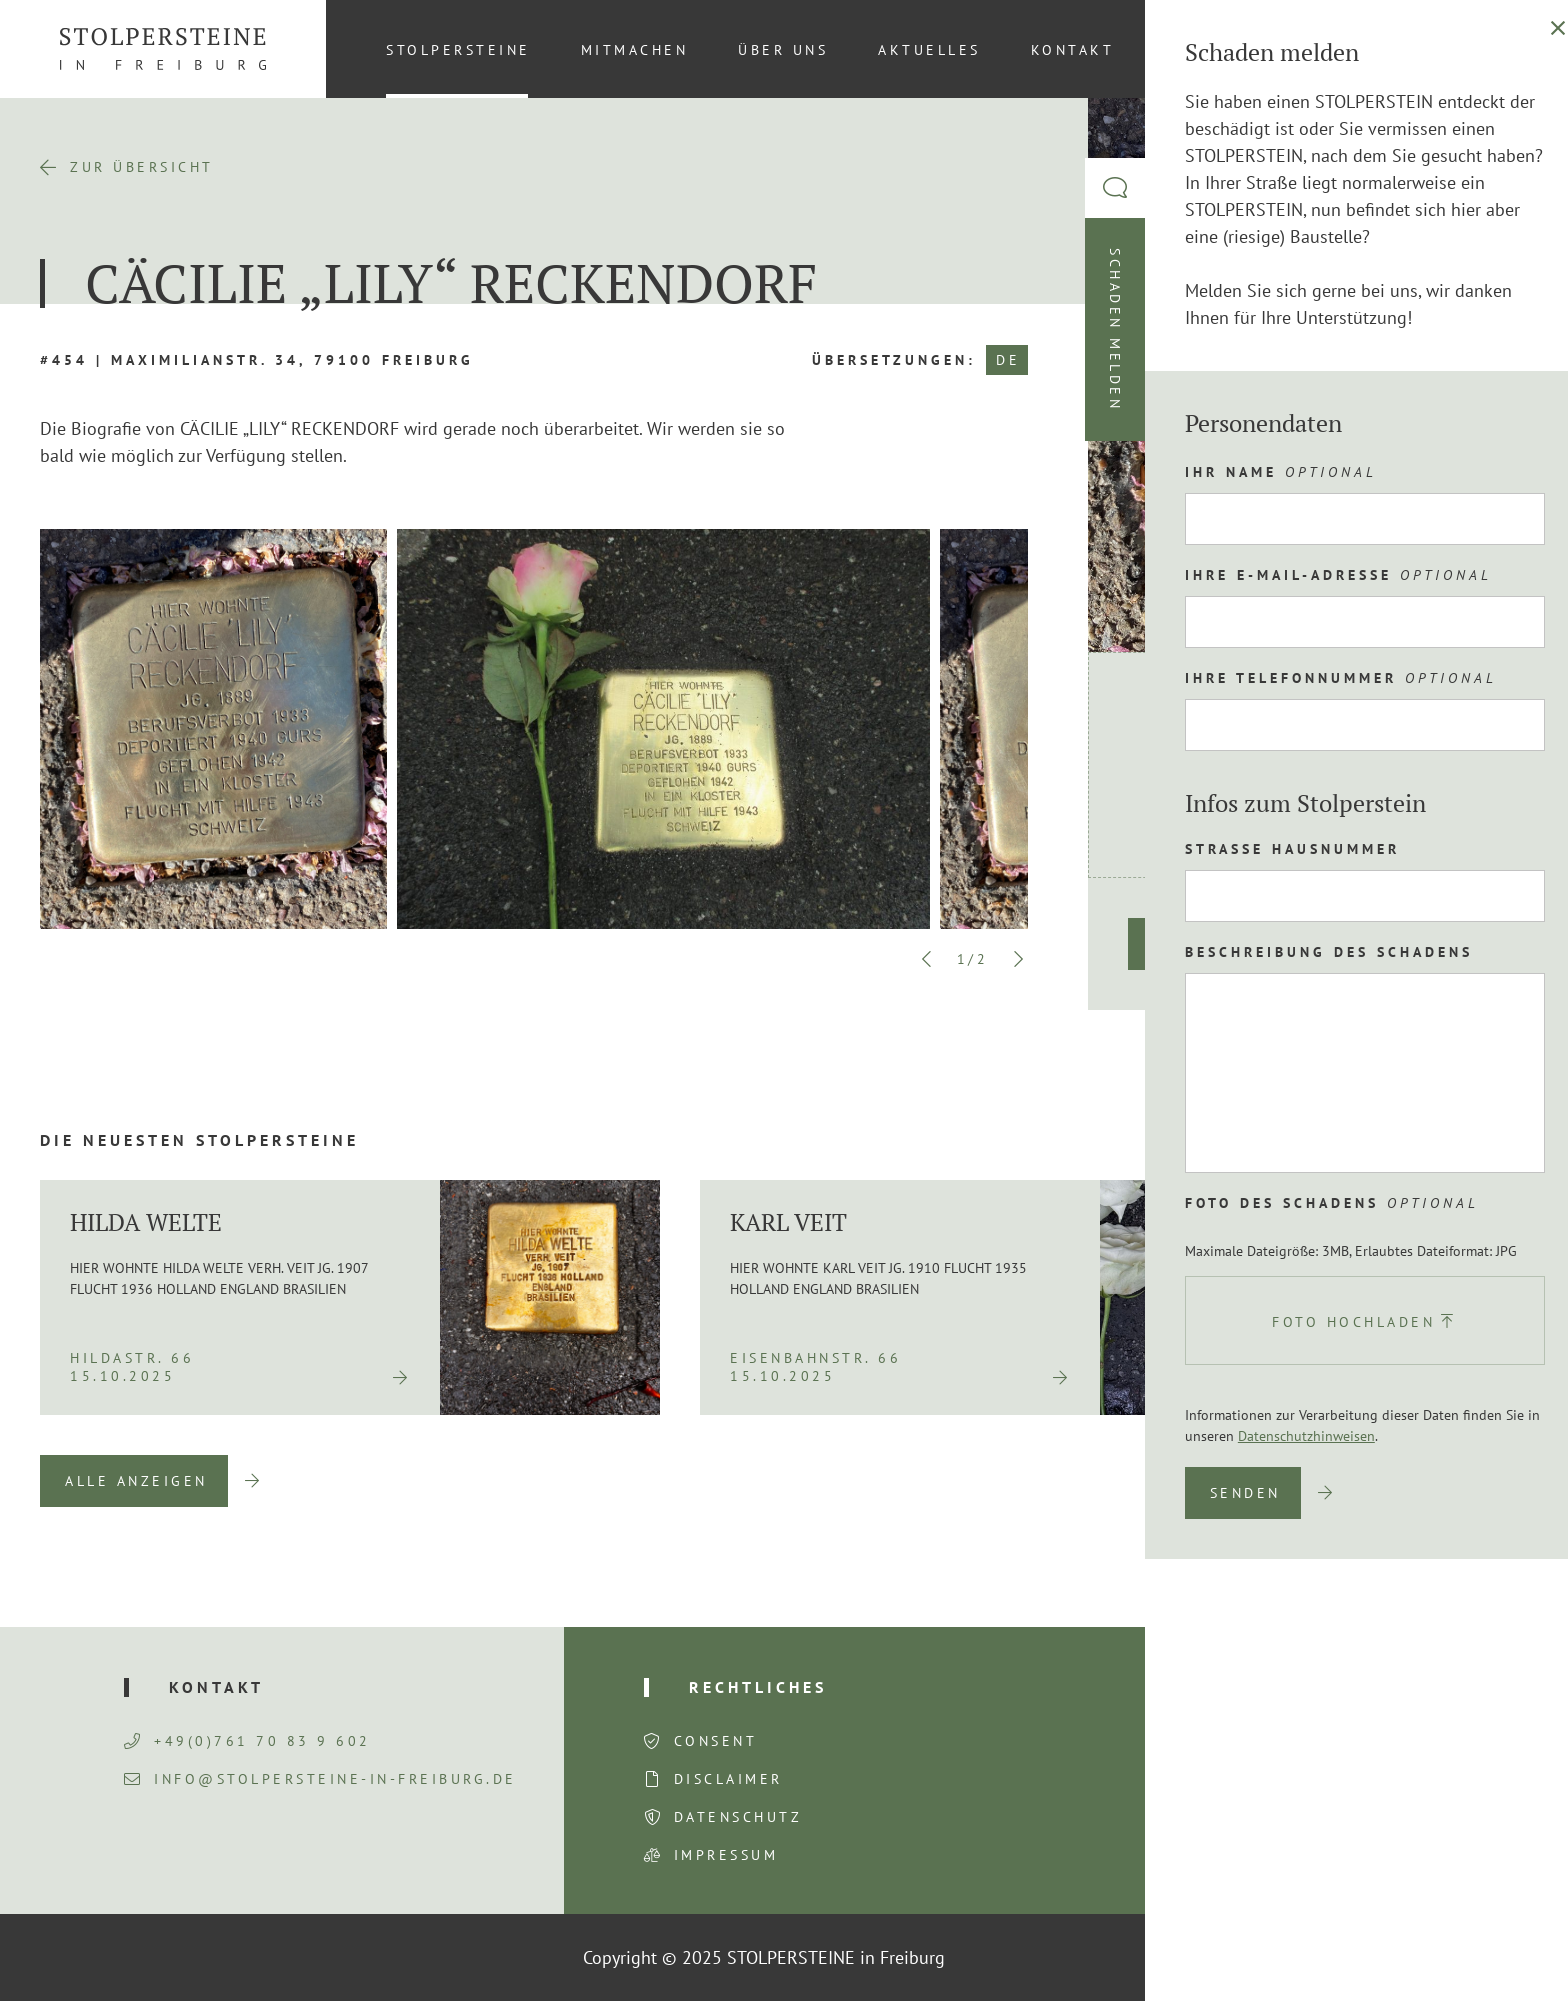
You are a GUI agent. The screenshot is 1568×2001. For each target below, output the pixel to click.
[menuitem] (1497, 49)
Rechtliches (758, 1687)
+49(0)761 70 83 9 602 (247, 1741)
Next (1018, 959)
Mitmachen (635, 50)
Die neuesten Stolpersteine (199, 1140)
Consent (716, 1741)
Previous (927, 959)
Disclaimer (728, 1779)
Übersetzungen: (894, 360)
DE (1008, 360)
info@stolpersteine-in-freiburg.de (320, 1779)
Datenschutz (738, 1817)
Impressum (726, 1855)
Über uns (783, 50)
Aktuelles (929, 50)
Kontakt (1073, 50)
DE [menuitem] (1498, 49)
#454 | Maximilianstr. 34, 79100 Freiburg (257, 360)
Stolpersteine (458, 50)
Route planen (1221, 944)
